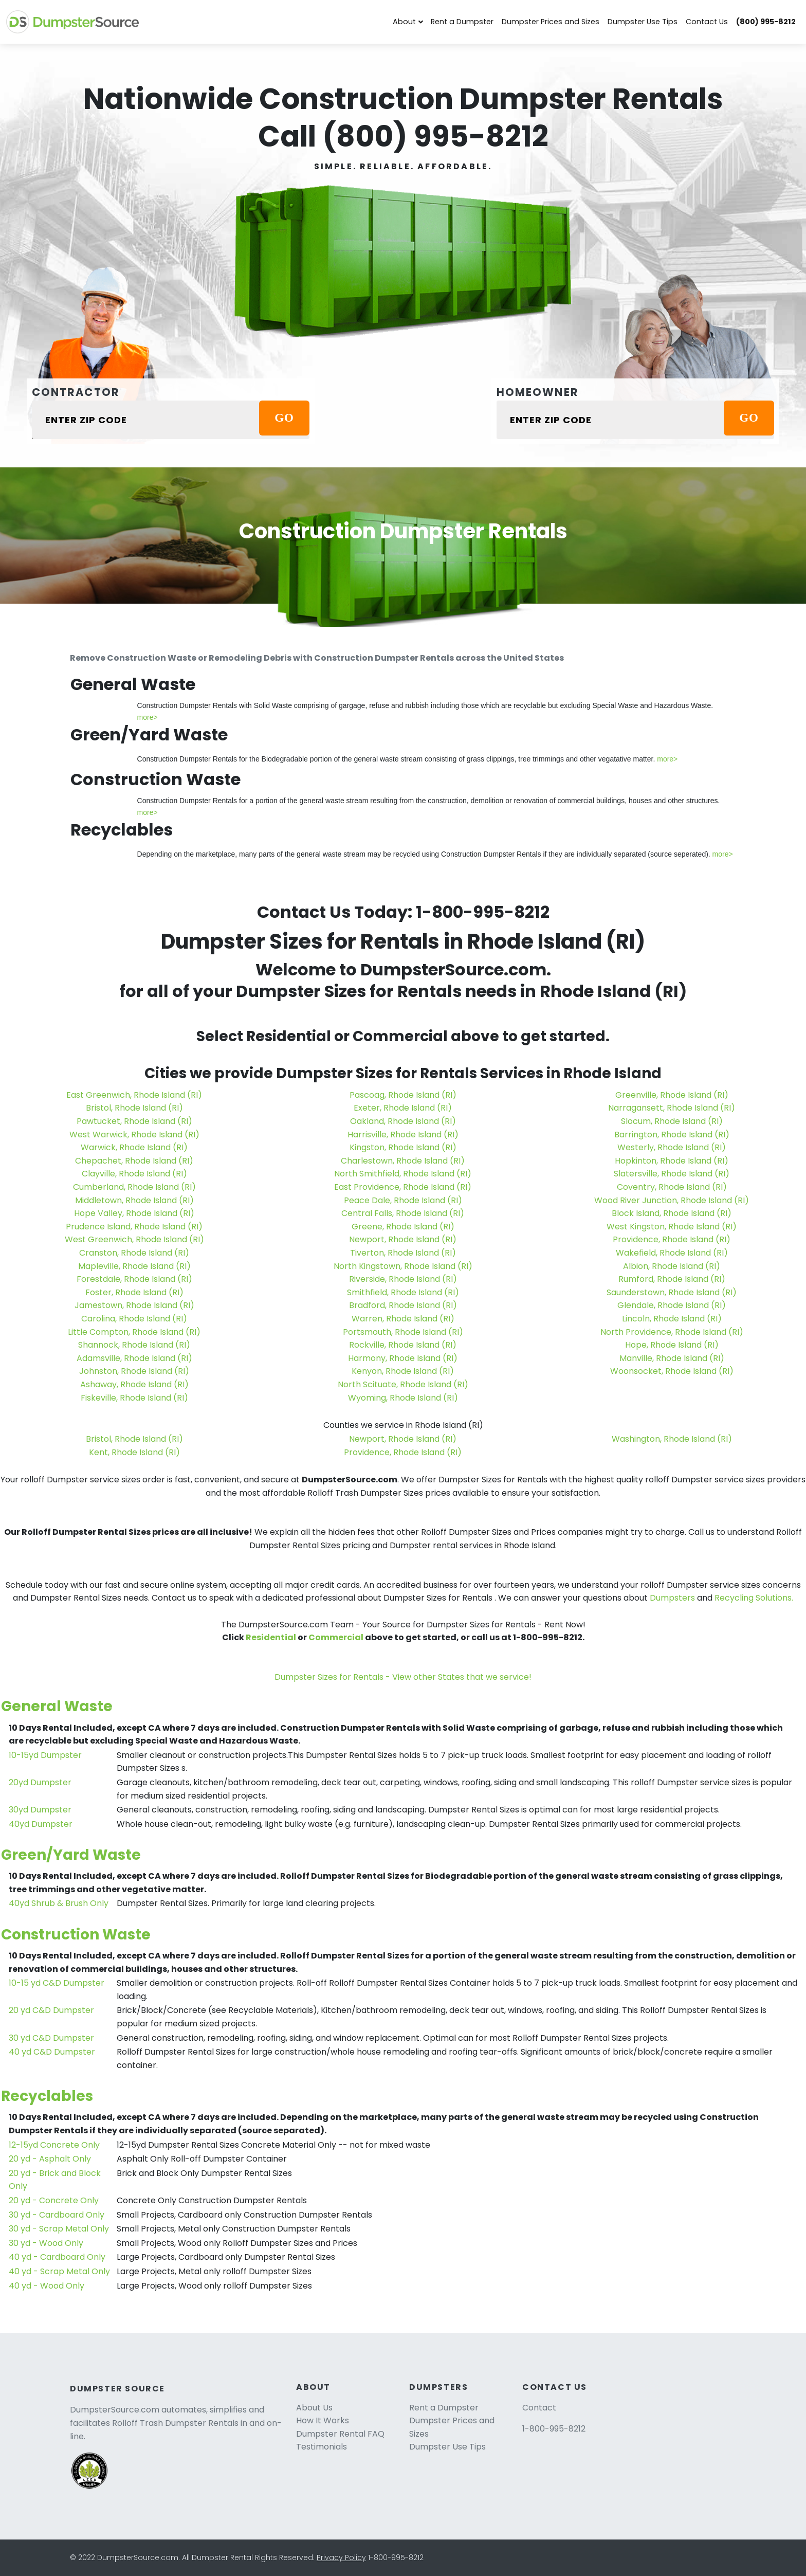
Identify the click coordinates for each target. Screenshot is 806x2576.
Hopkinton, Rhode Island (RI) (671, 1161)
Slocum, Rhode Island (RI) (672, 1121)
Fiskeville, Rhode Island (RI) (134, 1398)
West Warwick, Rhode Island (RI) (134, 1134)
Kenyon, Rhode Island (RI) (403, 1371)
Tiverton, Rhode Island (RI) (403, 1253)
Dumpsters (672, 1598)
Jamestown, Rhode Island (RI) (134, 1305)
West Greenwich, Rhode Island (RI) (134, 1239)
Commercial (335, 1637)
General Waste (57, 1706)
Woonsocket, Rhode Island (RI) (672, 1371)
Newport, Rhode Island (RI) (402, 1239)
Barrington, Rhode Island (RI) (671, 1134)
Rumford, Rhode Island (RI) (671, 1279)
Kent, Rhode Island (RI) (134, 1452)
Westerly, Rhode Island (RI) (671, 1147)
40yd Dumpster (40, 1824)
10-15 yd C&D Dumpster (56, 1983)
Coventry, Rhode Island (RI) (672, 1187)
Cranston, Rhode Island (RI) (134, 1253)
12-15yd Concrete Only (54, 2145)
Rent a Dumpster (462, 21)
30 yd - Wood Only (46, 2243)
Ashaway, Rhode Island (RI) (134, 1384)
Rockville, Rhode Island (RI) (402, 1345)
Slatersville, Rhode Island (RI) (671, 1174)
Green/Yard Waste (71, 1855)
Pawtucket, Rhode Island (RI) (134, 1121)
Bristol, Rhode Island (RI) (134, 1108)
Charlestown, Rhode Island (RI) (403, 1161)
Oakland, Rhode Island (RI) (403, 1121)
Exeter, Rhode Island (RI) (403, 1108)
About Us (314, 2408)
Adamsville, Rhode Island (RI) (134, 1358)
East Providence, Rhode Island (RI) (402, 1187)
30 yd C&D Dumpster (51, 2038)
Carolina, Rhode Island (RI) (134, 1319)
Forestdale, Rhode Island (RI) (134, 1279)
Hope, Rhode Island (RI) (672, 1345)
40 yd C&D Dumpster (52, 2052)
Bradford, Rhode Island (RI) (403, 1305)
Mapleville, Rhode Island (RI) (134, 1266)
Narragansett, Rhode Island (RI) (671, 1108)
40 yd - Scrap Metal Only (59, 2271)
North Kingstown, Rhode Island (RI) (403, 1266)
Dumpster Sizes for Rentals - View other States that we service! (403, 1677)
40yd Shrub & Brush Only (58, 1903)
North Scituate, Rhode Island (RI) (403, 1384)
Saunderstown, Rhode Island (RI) (672, 1292)
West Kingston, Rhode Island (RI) (672, 1226)
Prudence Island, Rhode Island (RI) (134, 1226)
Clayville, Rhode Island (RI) (134, 1174)
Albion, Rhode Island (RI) (671, 1266)
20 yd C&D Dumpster (51, 2010)
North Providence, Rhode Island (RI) (671, 1332)
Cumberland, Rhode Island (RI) (134, 1187)
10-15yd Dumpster (45, 1755)
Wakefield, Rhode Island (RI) (672, 1253)
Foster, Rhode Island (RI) (134, 1292)
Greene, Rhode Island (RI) (403, 1226)
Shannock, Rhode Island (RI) (134, 1345)
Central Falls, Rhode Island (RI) (402, 1213)
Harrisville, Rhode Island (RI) (403, 1134)
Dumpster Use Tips (642, 21)
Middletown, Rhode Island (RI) (134, 1200)
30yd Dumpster (40, 1810)
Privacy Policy (341, 2557)
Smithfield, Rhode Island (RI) (403, 1292)
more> (147, 717)
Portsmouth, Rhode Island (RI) (403, 1332)
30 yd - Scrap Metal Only (59, 2229)
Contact (539, 2408)
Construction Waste (76, 1935)
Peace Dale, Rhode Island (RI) (403, 1200)
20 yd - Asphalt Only (50, 2159)
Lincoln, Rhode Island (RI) (672, 1319)
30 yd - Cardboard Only (56, 2215)
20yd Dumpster (40, 1782)
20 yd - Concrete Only (54, 2200)
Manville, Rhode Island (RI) (671, 1358)
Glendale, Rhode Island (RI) (671, 1305)
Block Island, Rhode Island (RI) (671, 1213)
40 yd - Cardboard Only (57, 2257)
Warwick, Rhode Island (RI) (134, 1147)
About (404, 21)
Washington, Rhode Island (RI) (672, 1439)
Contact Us (707, 21)
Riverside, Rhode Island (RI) (403, 1279)
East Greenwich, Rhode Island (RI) (134, 1095)
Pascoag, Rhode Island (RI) (403, 1095)
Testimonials (321, 2447)
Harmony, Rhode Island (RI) (402, 1358)
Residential (271, 1637)
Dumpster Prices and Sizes (550, 21)
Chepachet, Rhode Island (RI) (134, 1161)
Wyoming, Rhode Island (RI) (403, 1398)
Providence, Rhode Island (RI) (671, 1239)
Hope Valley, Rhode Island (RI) (134, 1213)
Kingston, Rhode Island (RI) (403, 1147)
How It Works (322, 2420)
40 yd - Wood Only (46, 2286)
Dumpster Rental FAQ (340, 2434)
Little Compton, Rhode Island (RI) (134, 1332)
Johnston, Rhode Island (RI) (134, 1371)
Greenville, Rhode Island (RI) (671, 1095)
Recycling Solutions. (754, 1598)
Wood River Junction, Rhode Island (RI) (671, 1200)
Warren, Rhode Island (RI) (403, 1319)
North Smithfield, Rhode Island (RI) (402, 1174)
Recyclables (47, 2096)
